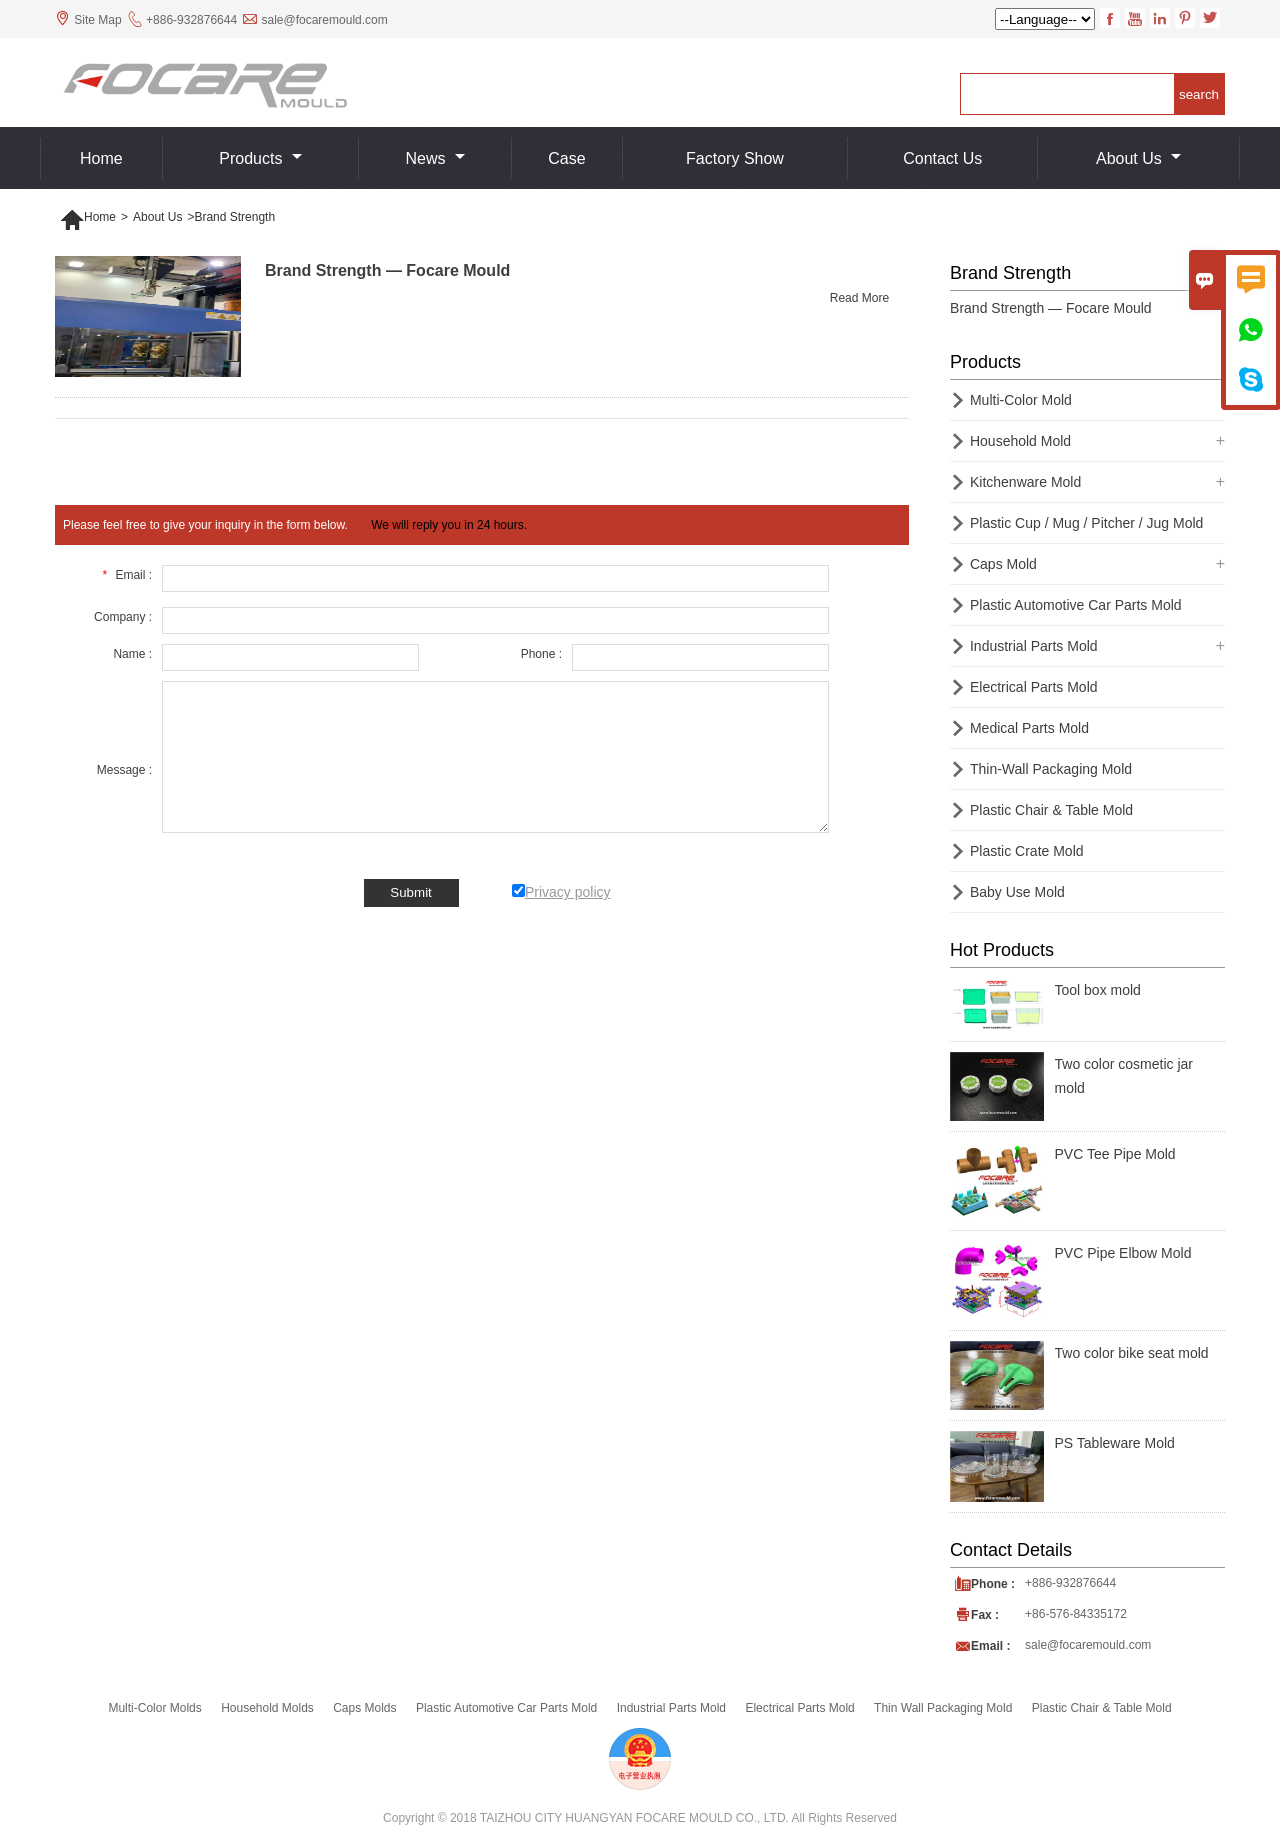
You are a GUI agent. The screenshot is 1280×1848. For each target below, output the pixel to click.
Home (101, 158)
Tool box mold (1098, 990)
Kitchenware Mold (1025, 482)
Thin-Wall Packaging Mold (1051, 769)
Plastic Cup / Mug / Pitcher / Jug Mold (1086, 523)
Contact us (942, 158)
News (434, 158)
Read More (859, 298)
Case (566, 158)
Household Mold (1020, 441)
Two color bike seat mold (1132, 1353)
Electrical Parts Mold (1034, 687)
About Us (1138, 158)
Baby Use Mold (1017, 892)
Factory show (735, 158)
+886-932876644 (191, 20)
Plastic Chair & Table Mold (1051, 810)
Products (260, 158)
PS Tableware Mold (1115, 1443)
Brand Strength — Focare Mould (1051, 308)
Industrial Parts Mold (1034, 646)
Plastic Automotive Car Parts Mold (1076, 605)
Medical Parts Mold (1029, 728)
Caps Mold (1003, 564)
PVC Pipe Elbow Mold (1123, 1253)
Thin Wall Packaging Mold (943, 1708)
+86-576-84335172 (1076, 1614)
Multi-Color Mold (1021, 400)
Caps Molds (364, 1708)
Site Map (97, 20)
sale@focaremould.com (324, 20)
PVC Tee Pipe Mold (1115, 1154)
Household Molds (267, 1708)
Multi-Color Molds (154, 1708)
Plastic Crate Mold (1027, 851)
